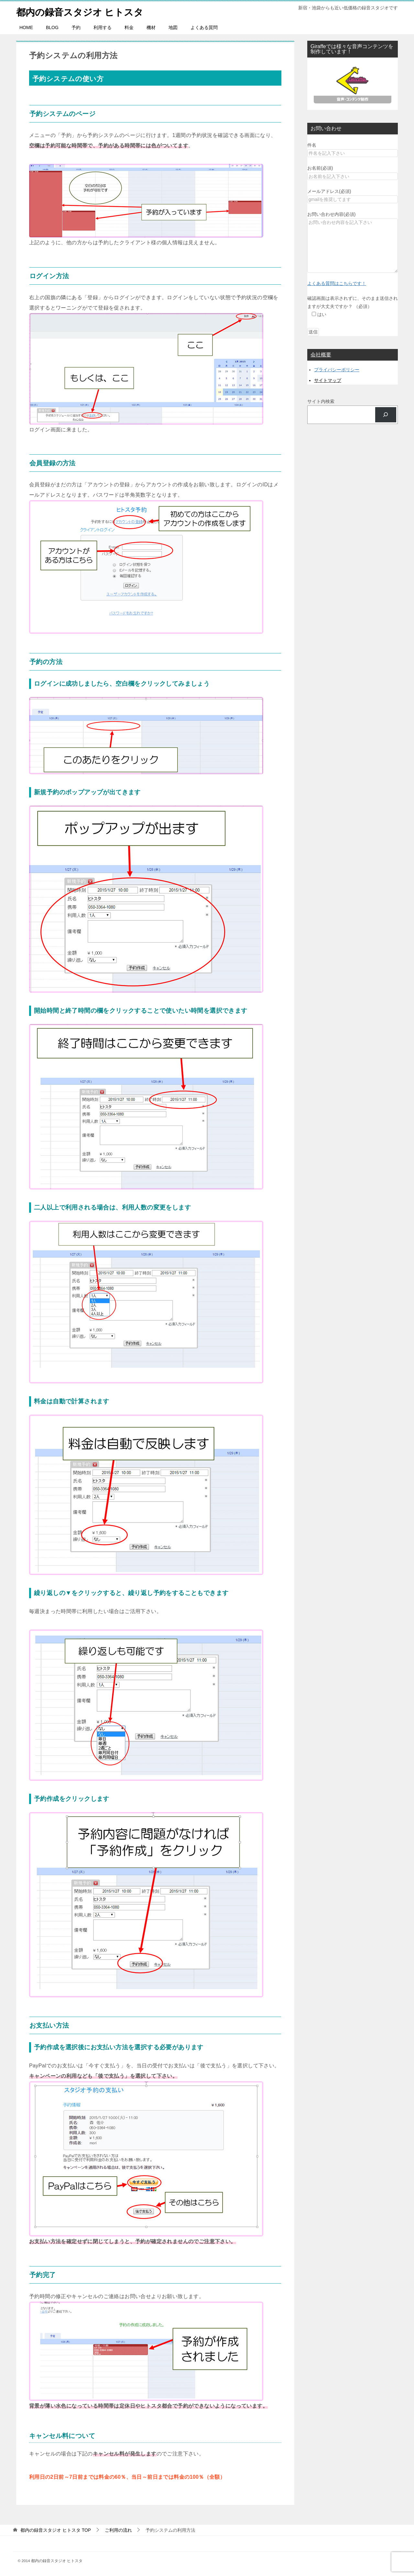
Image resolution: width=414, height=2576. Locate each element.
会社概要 (320, 354)
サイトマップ (327, 380)
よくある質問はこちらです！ (336, 283)
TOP (55, 2530)
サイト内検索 (320, 401)
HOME (26, 27)
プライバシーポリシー (336, 369)
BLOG (52, 27)
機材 (151, 27)
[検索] (385, 414)
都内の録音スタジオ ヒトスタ (82, 11)
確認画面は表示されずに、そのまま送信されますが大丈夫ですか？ (352, 306)
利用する (102, 27)
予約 (76, 27)
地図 (173, 27)
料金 (129, 27)
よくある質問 (204, 27)
